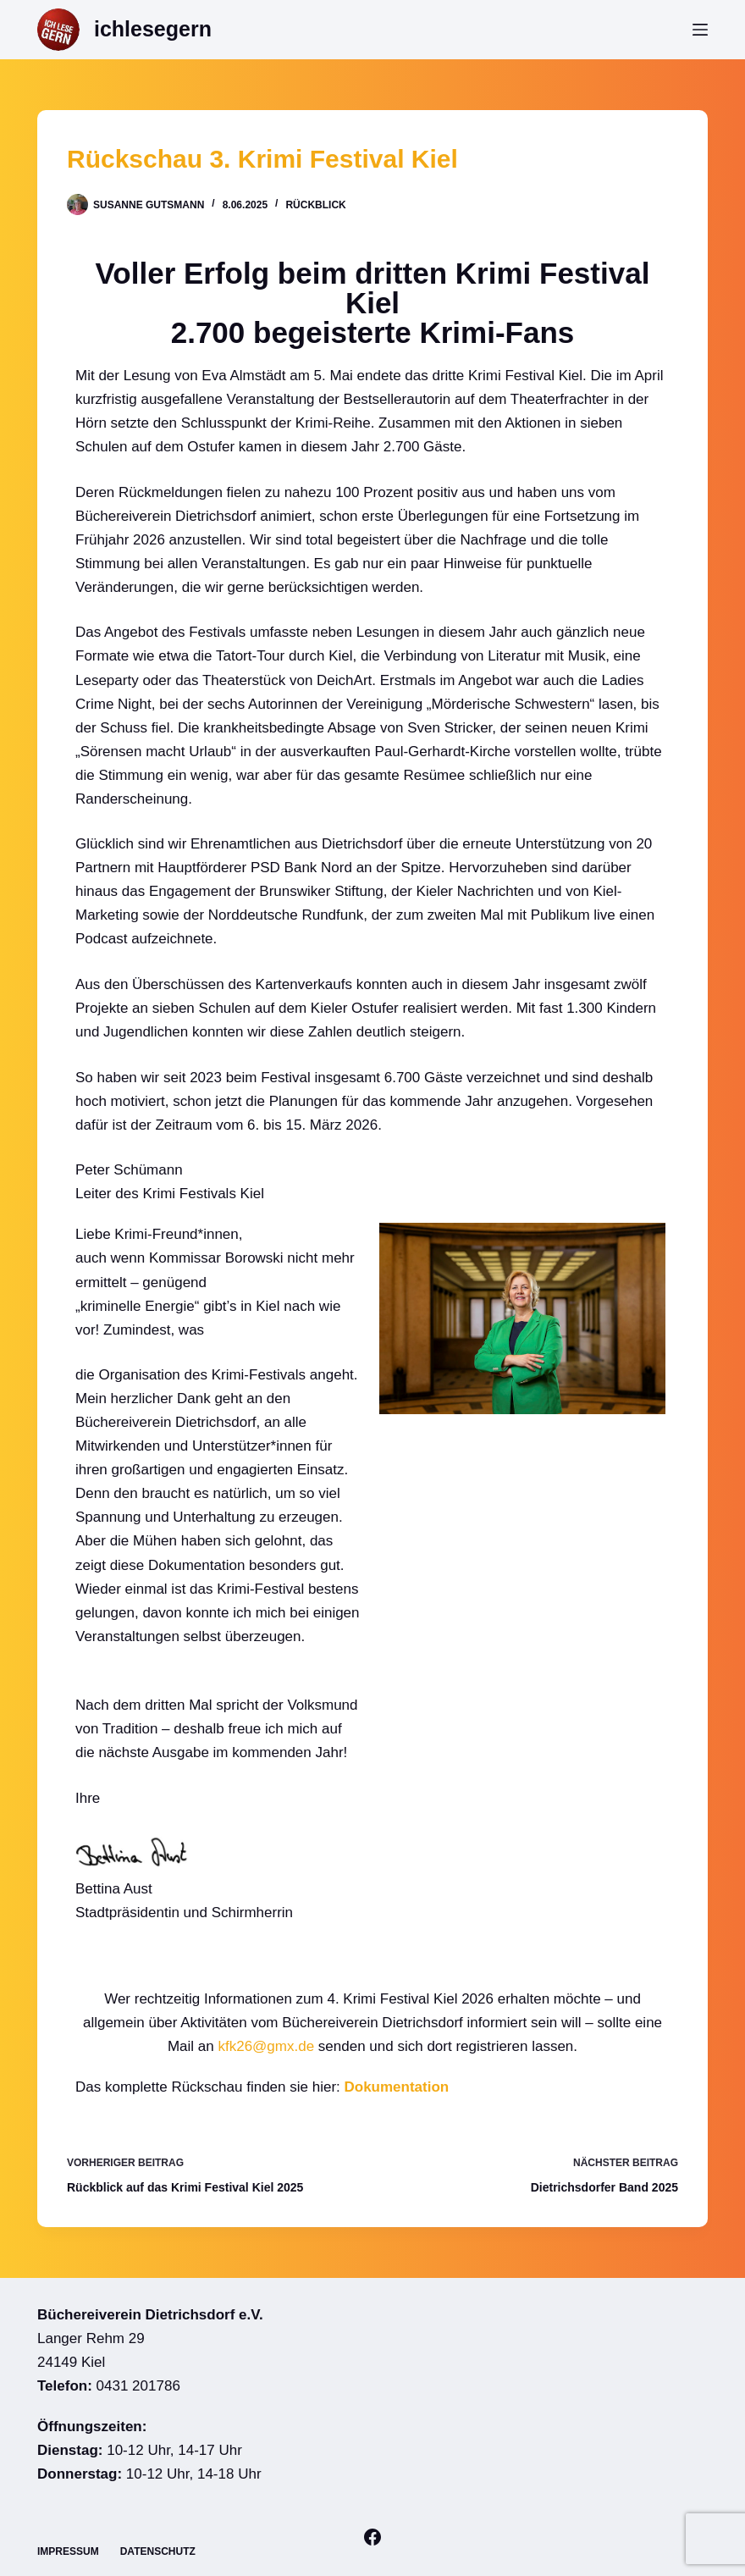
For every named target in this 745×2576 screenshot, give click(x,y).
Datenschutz (158, 2551)
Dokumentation (397, 2087)
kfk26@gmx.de (266, 2046)
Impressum (68, 2551)
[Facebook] (372, 2537)
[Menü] (700, 29)
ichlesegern (153, 29)
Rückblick (315, 205)
